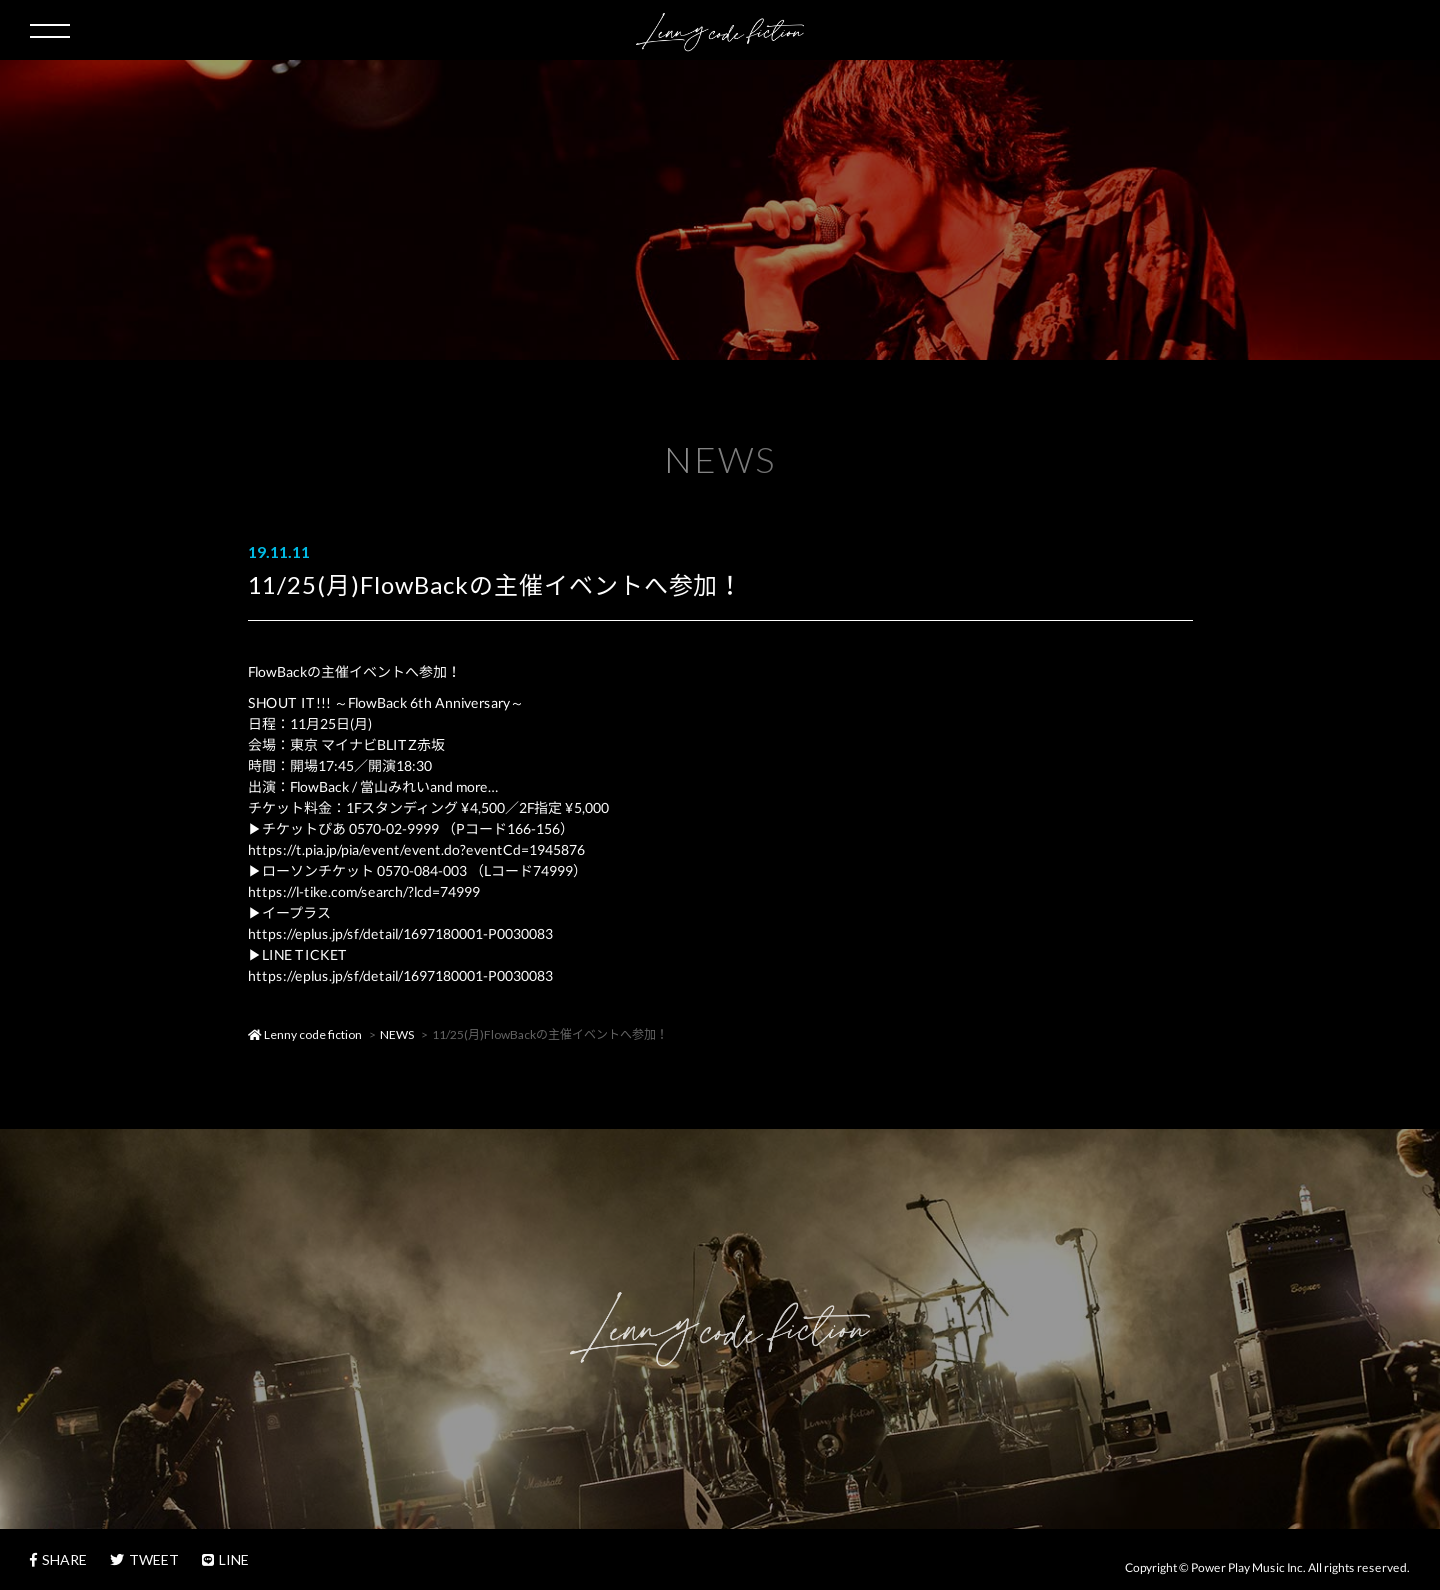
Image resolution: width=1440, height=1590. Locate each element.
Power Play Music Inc (1247, 1567)
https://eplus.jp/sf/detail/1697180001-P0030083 (399, 933)
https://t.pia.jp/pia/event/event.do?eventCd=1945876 (415, 849)
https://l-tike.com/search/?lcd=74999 (363, 891)
